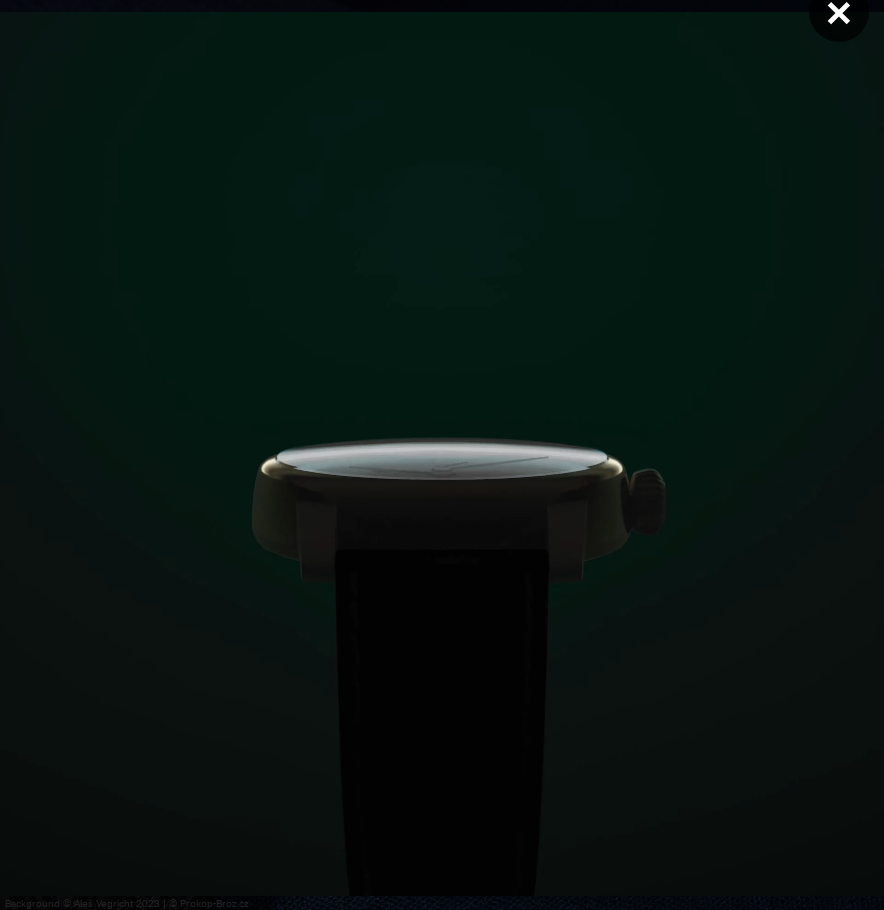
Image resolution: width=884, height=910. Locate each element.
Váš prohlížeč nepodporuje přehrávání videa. (442, 454)
